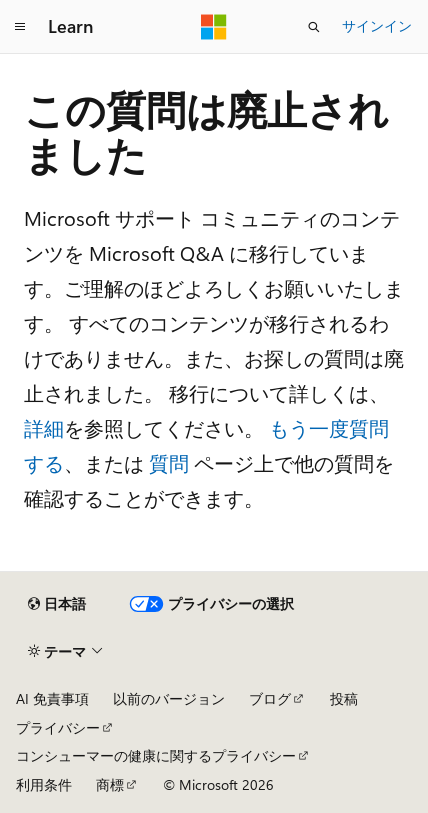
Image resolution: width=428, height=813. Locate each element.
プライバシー (58, 727)
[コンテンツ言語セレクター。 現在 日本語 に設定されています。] (57, 604)
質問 (169, 462)
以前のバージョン (169, 698)
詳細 (44, 427)
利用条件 (44, 784)
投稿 (344, 698)
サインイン (377, 25)
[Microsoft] (214, 27)
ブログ (270, 698)
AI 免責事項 (52, 698)
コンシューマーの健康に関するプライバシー (156, 755)
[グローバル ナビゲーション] (20, 27)
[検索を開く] (314, 27)
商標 (110, 784)
